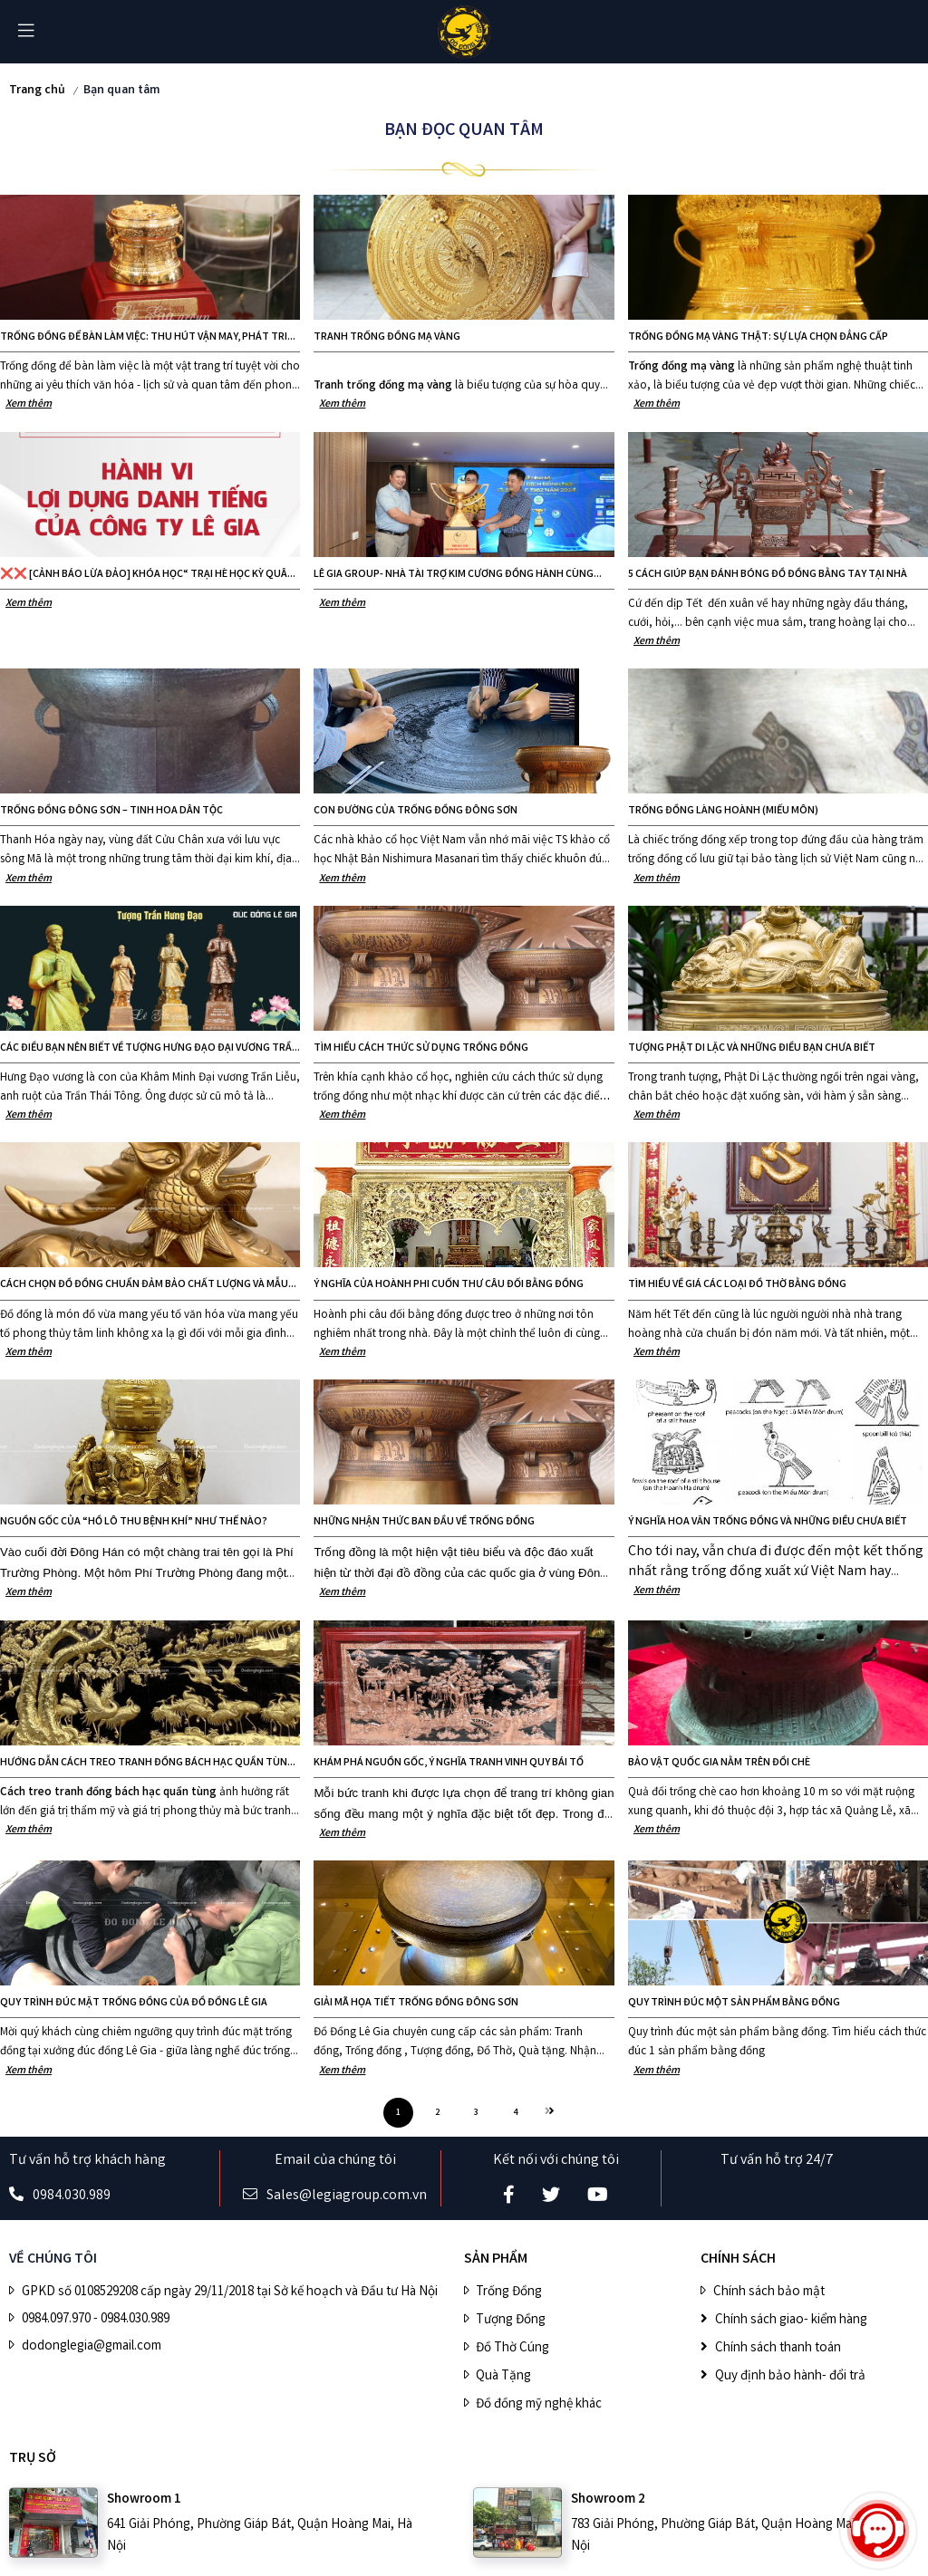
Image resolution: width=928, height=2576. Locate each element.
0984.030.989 (72, 2196)
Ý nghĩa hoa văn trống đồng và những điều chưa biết (767, 1522)
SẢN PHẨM (495, 2259)
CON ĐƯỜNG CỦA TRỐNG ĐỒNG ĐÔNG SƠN (415, 811)
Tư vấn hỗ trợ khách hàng (87, 2160)
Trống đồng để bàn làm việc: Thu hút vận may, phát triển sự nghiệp (150, 338)
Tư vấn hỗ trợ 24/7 (776, 2160)
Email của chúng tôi (335, 2160)
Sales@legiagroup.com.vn (346, 2196)
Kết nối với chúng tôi (556, 2160)
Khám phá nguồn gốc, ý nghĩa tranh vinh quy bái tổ (449, 1763)
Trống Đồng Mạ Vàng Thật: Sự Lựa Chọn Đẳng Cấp (758, 337)
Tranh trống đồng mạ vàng (387, 337)
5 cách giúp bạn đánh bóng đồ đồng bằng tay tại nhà (767, 574)
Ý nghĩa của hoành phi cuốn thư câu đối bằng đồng (449, 1285)
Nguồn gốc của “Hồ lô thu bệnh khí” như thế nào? (133, 1522)
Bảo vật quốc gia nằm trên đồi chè (719, 1763)
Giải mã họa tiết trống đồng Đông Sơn (416, 2003)
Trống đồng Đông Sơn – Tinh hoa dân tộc (111, 811)
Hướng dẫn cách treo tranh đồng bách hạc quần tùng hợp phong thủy (147, 1763)
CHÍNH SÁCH (738, 2259)
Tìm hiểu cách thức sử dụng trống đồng (421, 1048)
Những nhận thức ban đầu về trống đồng (424, 1522)
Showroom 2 (608, 2500)
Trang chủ (37, 91)
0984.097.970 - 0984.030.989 (95, 2320)
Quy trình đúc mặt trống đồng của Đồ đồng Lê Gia (133, 2003)
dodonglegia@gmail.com (91, 2347)
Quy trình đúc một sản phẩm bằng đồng (734, 2003)
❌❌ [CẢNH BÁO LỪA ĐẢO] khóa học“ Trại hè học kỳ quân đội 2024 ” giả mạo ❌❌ (147, 575)
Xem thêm (28, 404)
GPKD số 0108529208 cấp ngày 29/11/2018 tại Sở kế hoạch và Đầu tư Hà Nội (230, 2292)
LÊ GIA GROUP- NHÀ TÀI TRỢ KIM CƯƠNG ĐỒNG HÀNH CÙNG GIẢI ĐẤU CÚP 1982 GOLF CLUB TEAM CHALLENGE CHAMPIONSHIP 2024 (454, 575)
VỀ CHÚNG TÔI (53, 2259)
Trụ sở (32, 2458)
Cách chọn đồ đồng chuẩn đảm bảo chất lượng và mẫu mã (144, 1285)
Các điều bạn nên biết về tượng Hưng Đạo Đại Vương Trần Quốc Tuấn (149, 1049)
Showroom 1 (144, 2500)
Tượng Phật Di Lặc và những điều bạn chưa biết (751, 1048)
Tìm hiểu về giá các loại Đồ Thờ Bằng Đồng (737, 1285)
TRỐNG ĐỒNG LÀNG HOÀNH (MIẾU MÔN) (723, 811)
